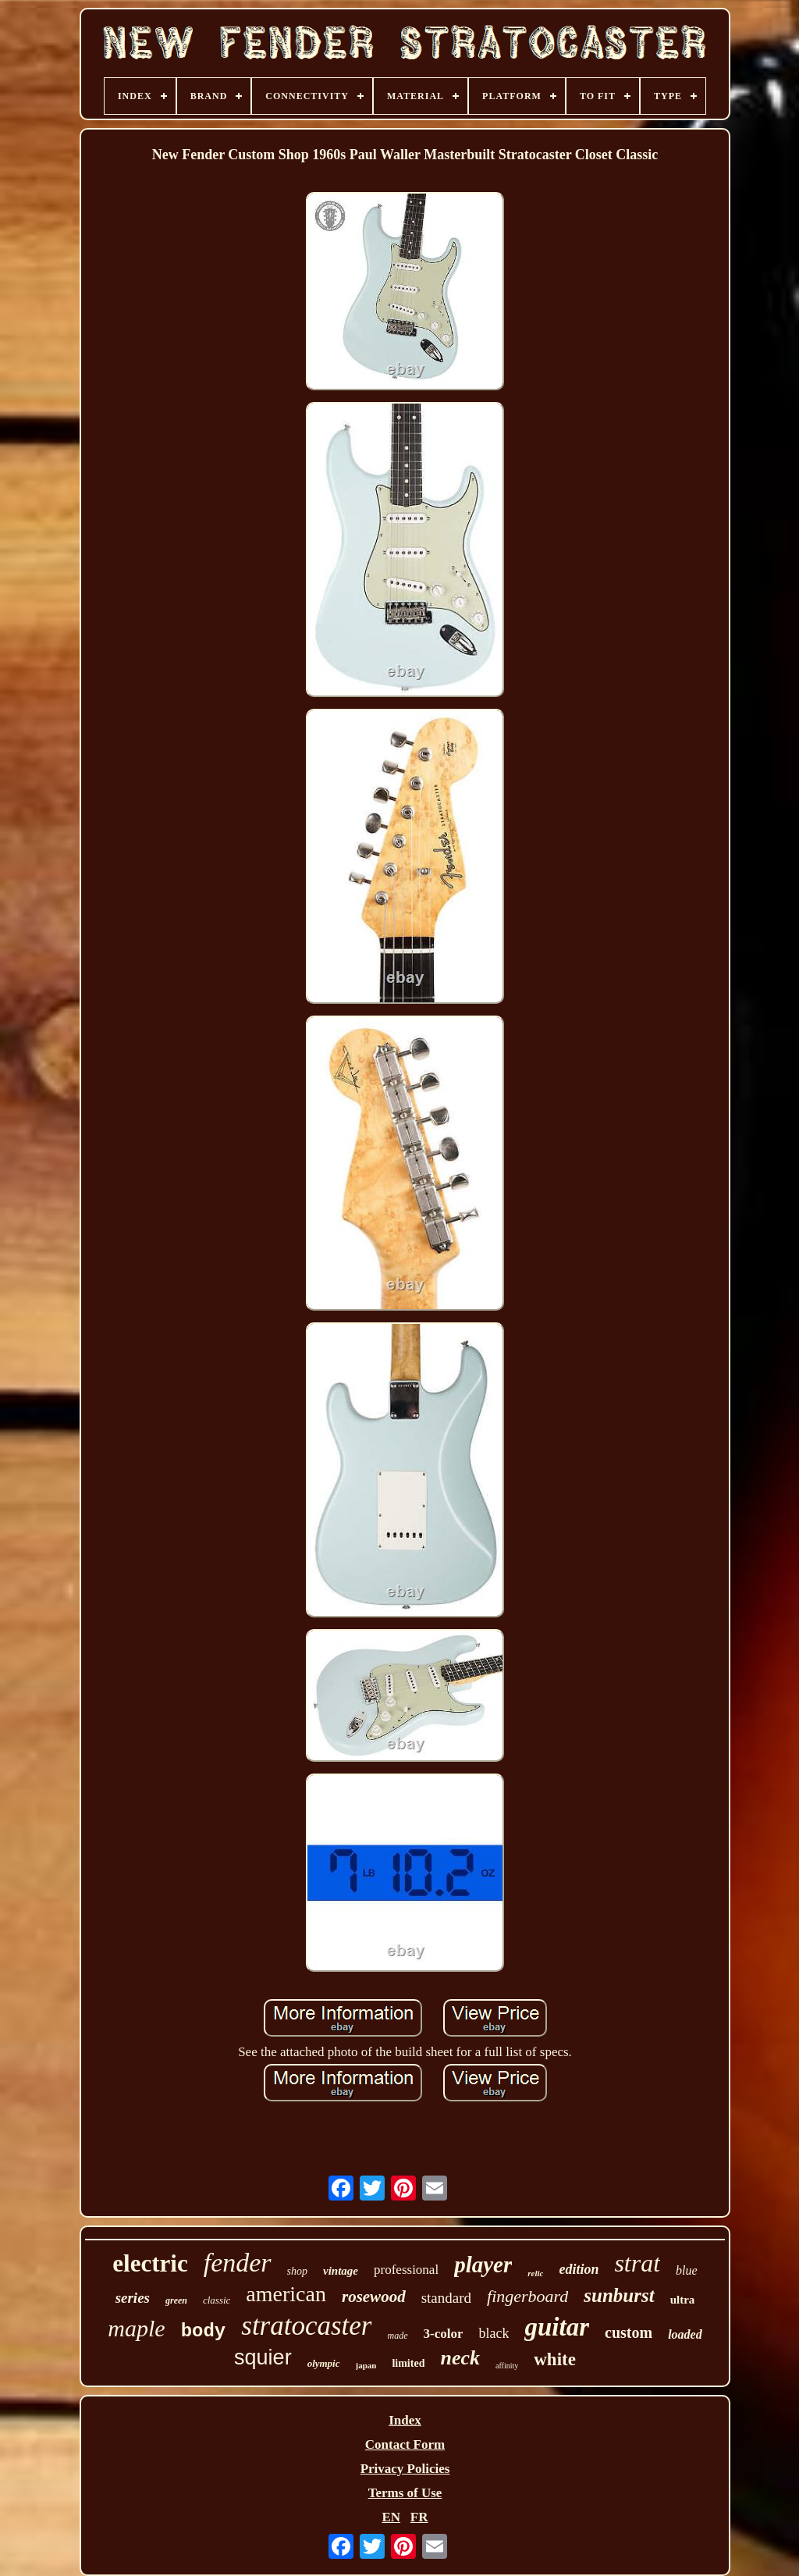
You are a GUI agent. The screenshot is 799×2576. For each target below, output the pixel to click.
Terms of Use (405, 2492)
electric (149, 2263)
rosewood (374, 2296)
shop (297, 2271)
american (286, 2294)
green (176, 2300)
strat (637, 2263)
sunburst (619, 2295)
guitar (556, 2327)
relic (535, 2273)
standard (446, 2298)
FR (419, 2517)
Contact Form (405, 2444)
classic (216, 2300)
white (555, 2359)
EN (391, 2517)
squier (263, 2357)
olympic (323, 2363)
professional (406, 2269)
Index (405, 2420)
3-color (443, 2333)
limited (408, 2363)
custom (628, 2332)
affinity (506, 2365)
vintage (340, 2271)
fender (238, 2262)
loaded (685, 2334)
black (493, 2333)
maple (136, 2328)
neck (460, 2358)
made (398, 2335)
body (203, 2331)
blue (687, 2270)
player (483, 2264)
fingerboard (527, 2296)
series (132, 2298)
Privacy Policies (405, 2468)
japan (366, 2365)
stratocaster (306, 2326)
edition (578, 2269)
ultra (682, 2299)
